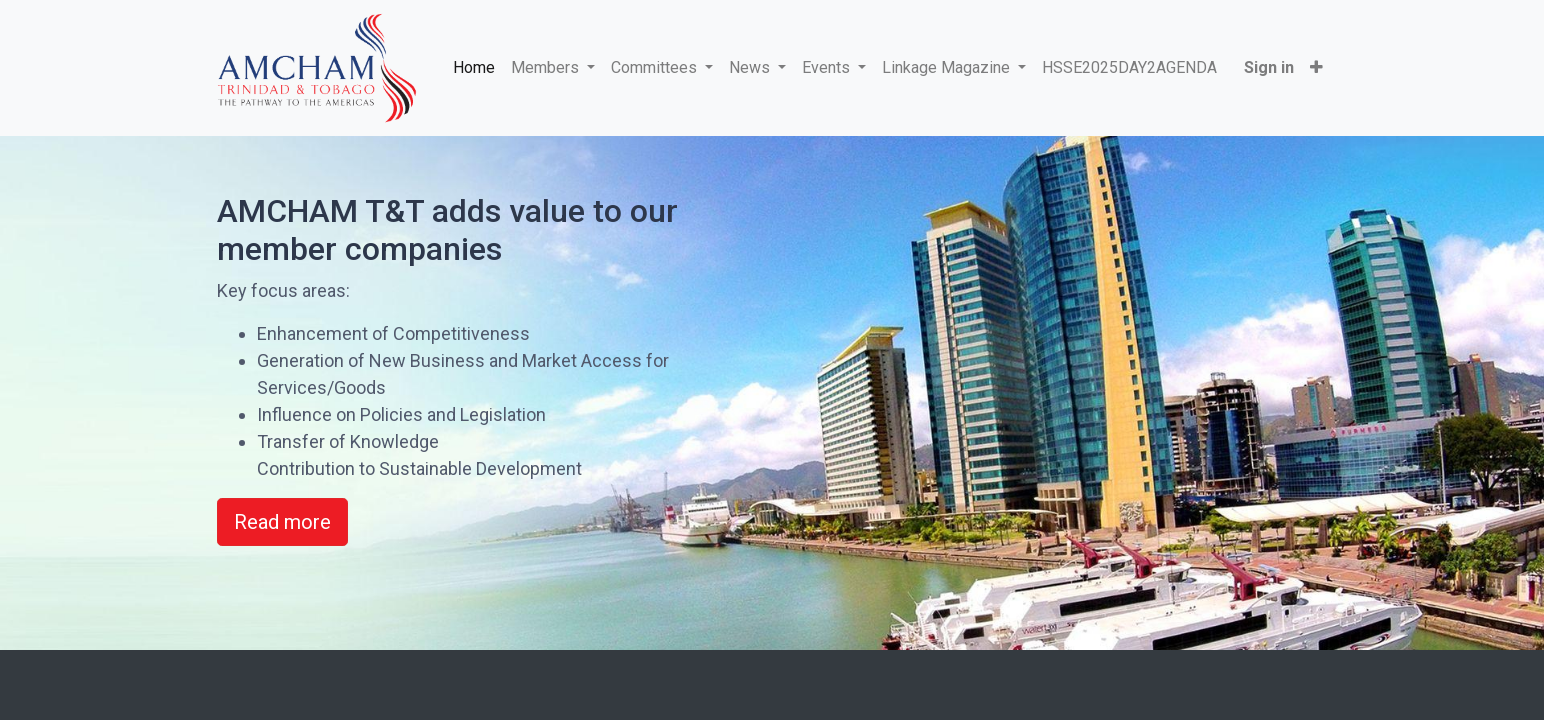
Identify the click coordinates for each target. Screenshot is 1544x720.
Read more (282, 522)
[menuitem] (477, 68)
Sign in (1265, 67)
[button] (1312, 68)
